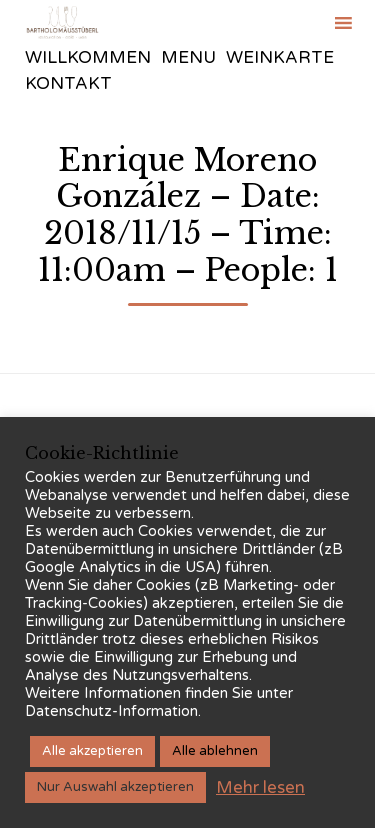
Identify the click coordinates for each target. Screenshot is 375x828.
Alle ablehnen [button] (215, 751)
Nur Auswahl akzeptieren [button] (115, 787)
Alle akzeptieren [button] (92, 751)
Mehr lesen (260, 787)
